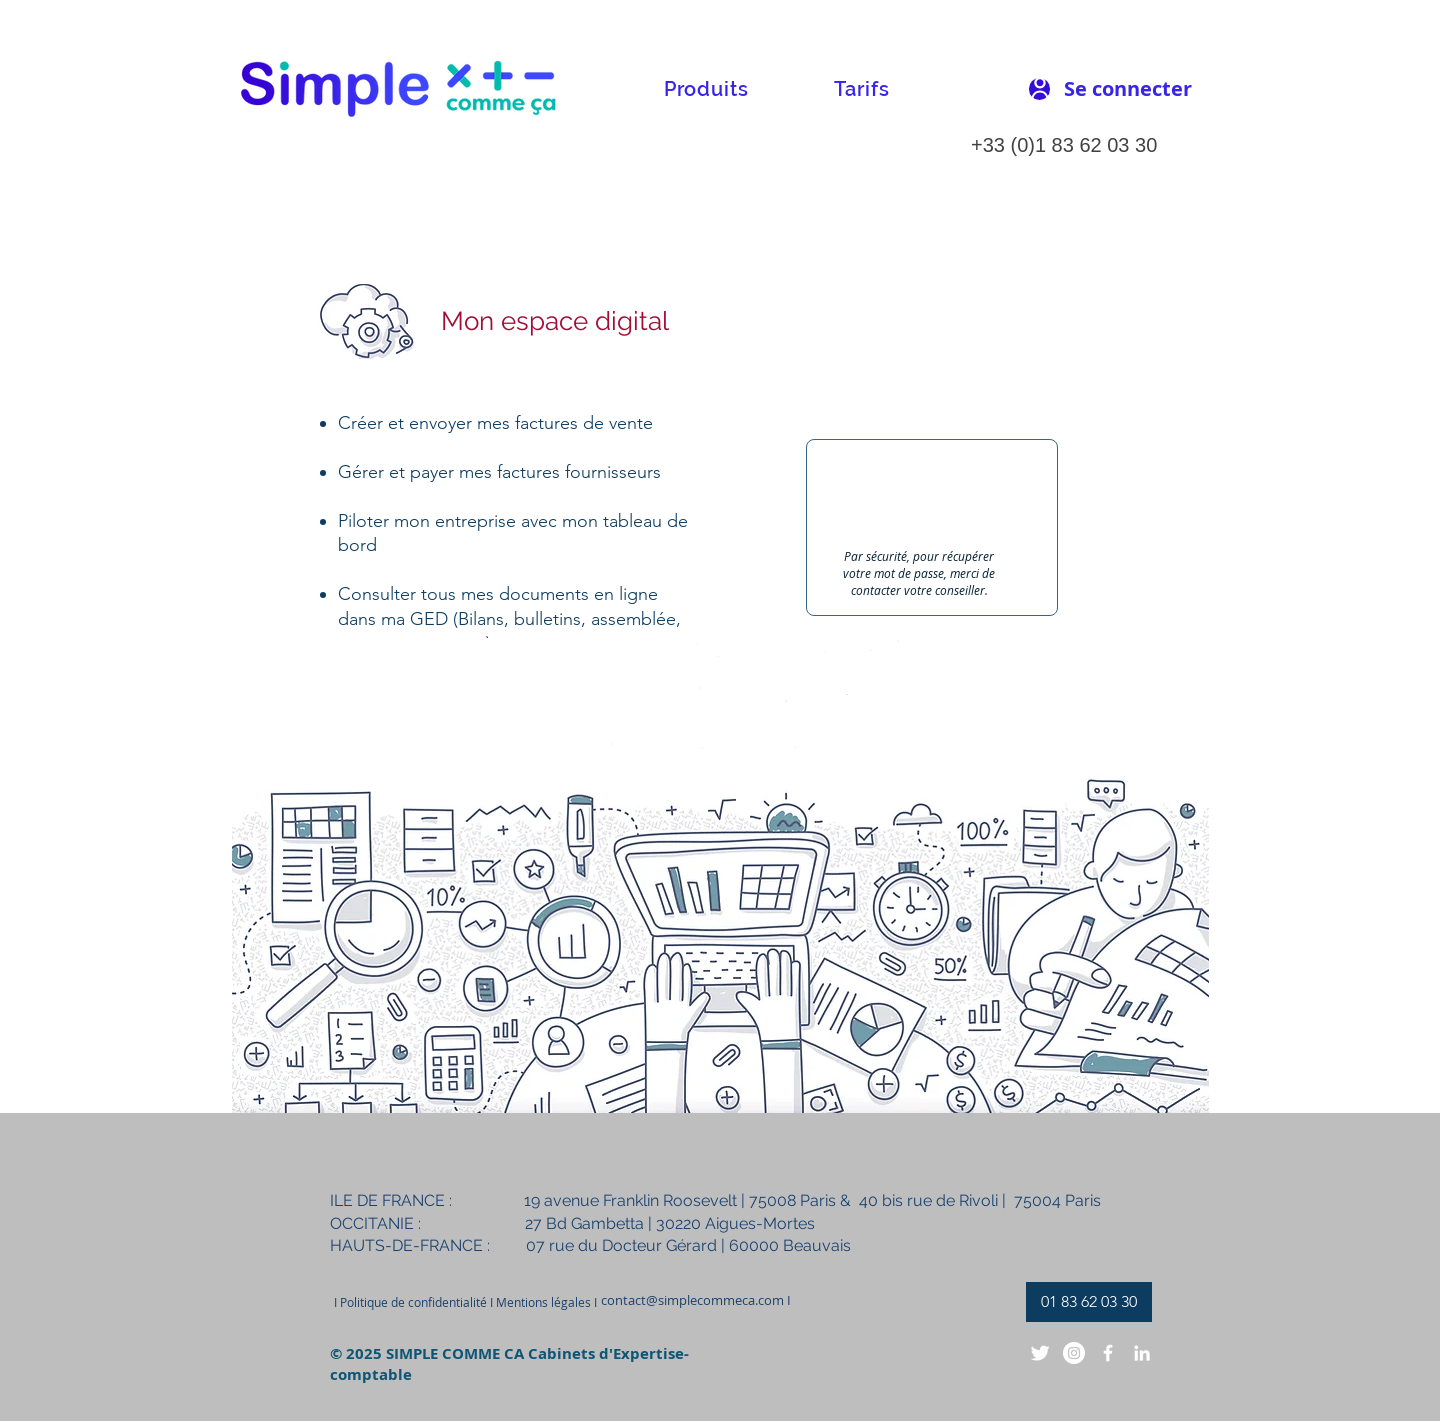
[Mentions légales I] (546, 1302)
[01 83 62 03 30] (1089, 1302)
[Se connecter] (1128, 89)
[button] (706, 89)
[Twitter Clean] (1040, 1353)
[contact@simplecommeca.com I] (696, 1300)
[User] (1039, 89)
